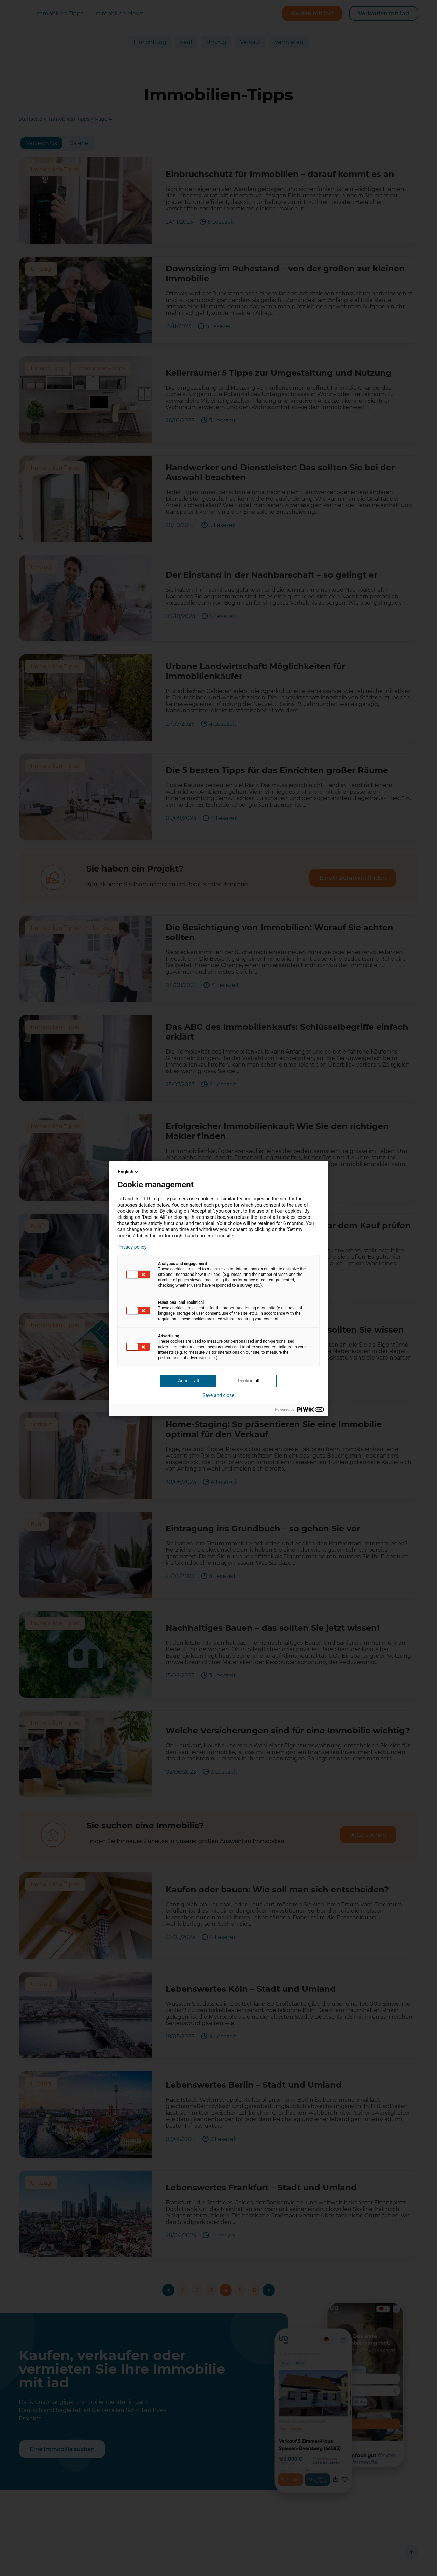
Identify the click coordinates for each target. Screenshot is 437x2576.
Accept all (188, 1380)
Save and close (218, 1395)
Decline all (248, 1380)
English (128, 1171)
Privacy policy (131, 1247)
